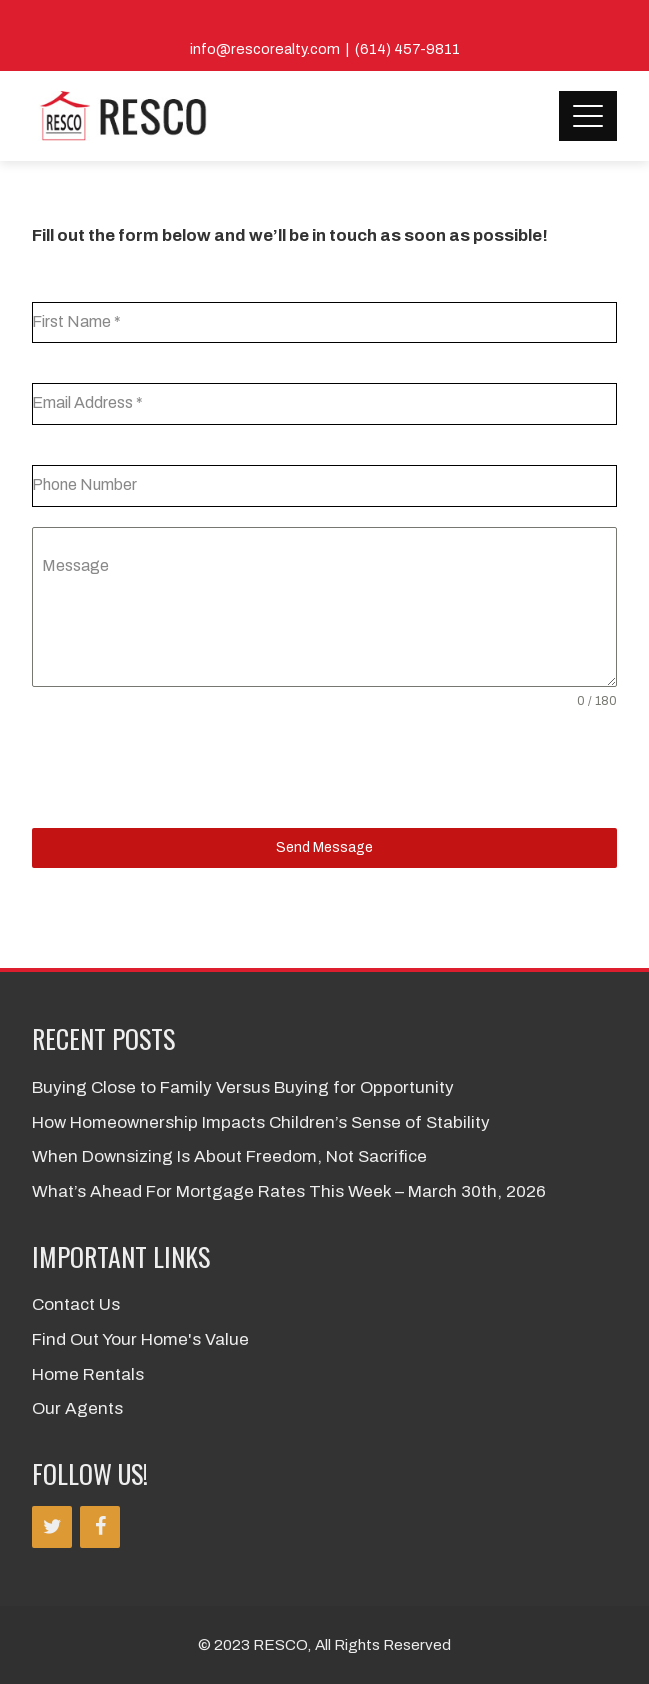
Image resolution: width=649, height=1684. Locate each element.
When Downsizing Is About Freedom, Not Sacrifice (229, 1156)
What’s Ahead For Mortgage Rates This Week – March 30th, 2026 (289, 1191)
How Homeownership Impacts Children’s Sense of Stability (261, 1122)
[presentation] (184, 769)
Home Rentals (88, 1374)
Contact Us (76, 1304)
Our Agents (77, 1408)
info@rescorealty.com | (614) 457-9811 (325, 49)
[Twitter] (52, 1527)
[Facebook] (100, 1527)
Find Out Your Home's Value (140, 1339)
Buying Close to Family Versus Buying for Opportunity (243, 1087)
